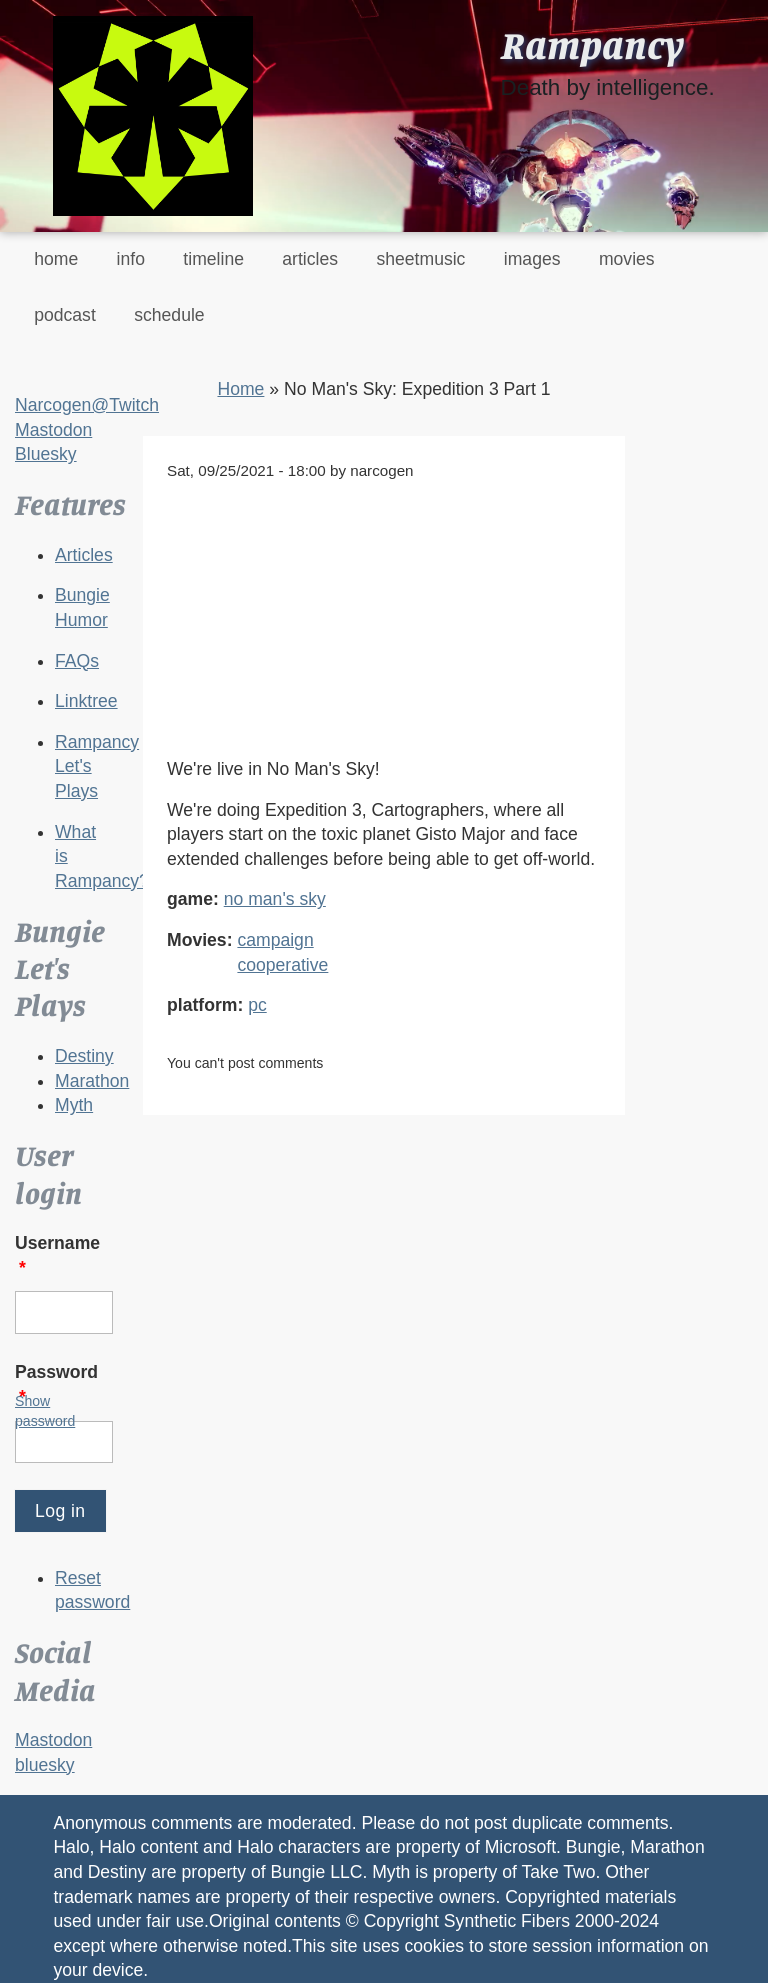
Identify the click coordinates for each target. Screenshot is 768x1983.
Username (57, 1255)
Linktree (86, 701)
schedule (169, 315)
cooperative (282, 965)
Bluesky (46, 454)
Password (56, 1384)
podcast (65, 315)
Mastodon (53, 430)
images (532, 259)
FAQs (77, 661)
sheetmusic (420, 259)
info (131, 259)
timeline (213, 259)
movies (627, 259)
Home (240, 389)
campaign (275, 940)
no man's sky (275, 899)
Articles (84, 555)
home (56, 259)
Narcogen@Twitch (87, 405)
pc (257, 1005)
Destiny (84, 1056)
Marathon (92, 1081)
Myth (74, 1105)
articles (310, 259)
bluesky (45, 1765)
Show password (45, 1411)
